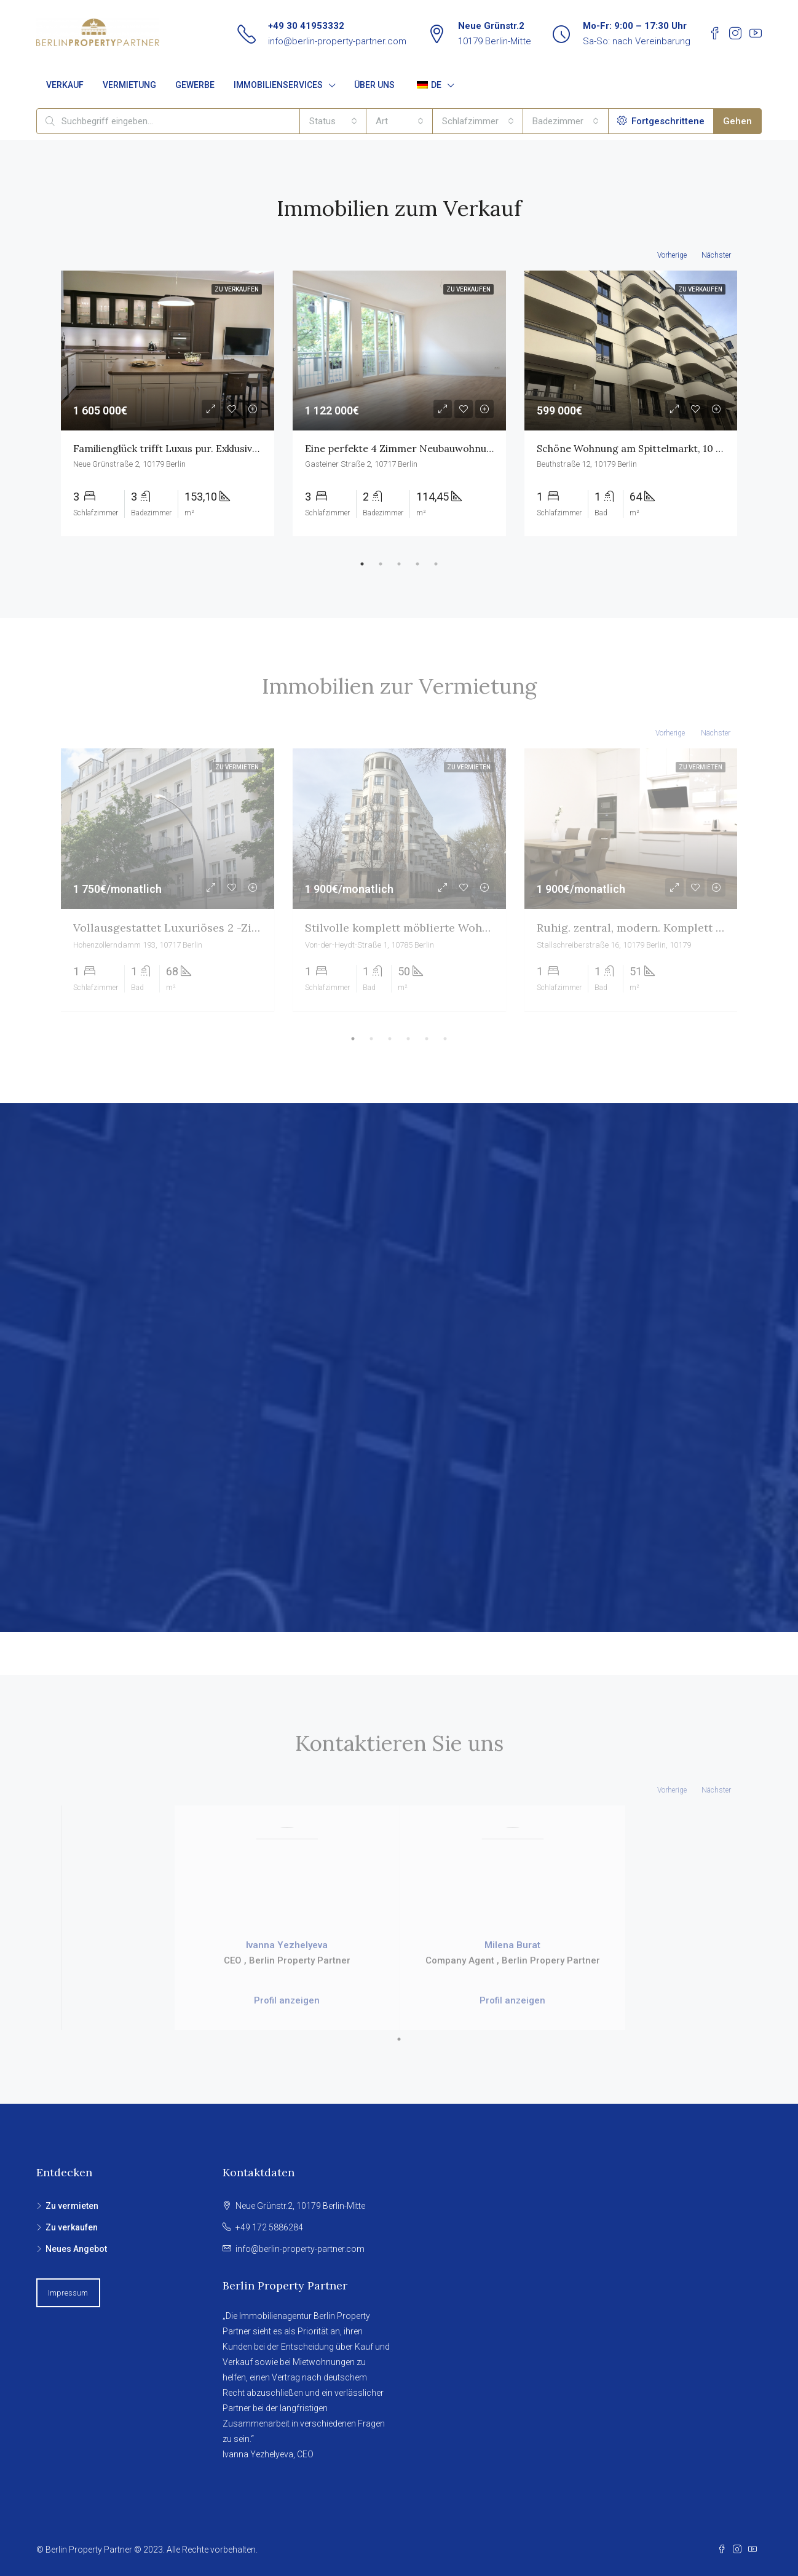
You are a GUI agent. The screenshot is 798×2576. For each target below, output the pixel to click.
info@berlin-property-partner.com (337, 41)
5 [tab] (436, 564)
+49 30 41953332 (306, 25)
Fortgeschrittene (661, 121)
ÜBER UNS (374, 85)
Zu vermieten (71, 2206)
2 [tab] (380, 564)
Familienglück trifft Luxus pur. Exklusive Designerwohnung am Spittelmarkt (249, 448)
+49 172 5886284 (269, 2227)
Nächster (716, 255)
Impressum (68, 2292)
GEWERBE (195, 85)
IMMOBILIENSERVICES (278, 85)
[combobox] (333, 121)
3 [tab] (399, 564)
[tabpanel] (167, 403)
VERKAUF (65, 85)
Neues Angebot (76, 2249)
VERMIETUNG (129, 85)
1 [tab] (362, 564)
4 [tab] (417, 564)
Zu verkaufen (71, 2227)
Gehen (737, 121)
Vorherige (672, 255)
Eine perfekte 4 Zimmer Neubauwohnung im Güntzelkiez (438, 448)
